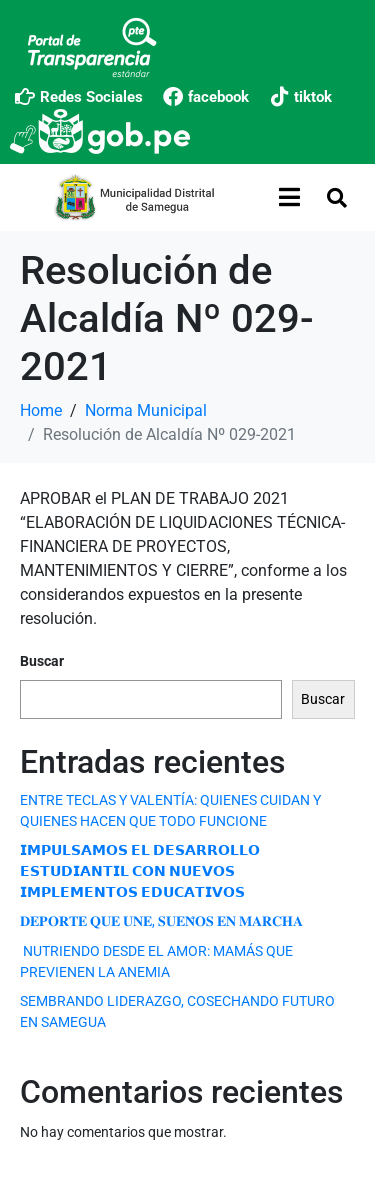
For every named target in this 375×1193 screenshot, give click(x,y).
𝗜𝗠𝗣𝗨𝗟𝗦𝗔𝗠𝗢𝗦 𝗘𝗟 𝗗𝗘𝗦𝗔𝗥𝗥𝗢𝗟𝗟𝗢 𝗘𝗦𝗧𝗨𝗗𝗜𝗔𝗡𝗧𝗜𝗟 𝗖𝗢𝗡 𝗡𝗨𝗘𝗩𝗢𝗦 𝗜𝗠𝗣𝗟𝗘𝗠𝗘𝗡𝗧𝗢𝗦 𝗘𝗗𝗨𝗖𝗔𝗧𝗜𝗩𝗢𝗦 (140, 871)
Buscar (42, 661)
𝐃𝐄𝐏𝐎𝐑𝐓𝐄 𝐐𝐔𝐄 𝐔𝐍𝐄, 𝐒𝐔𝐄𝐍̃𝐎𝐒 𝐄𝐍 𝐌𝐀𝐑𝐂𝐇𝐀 (161, 921)
